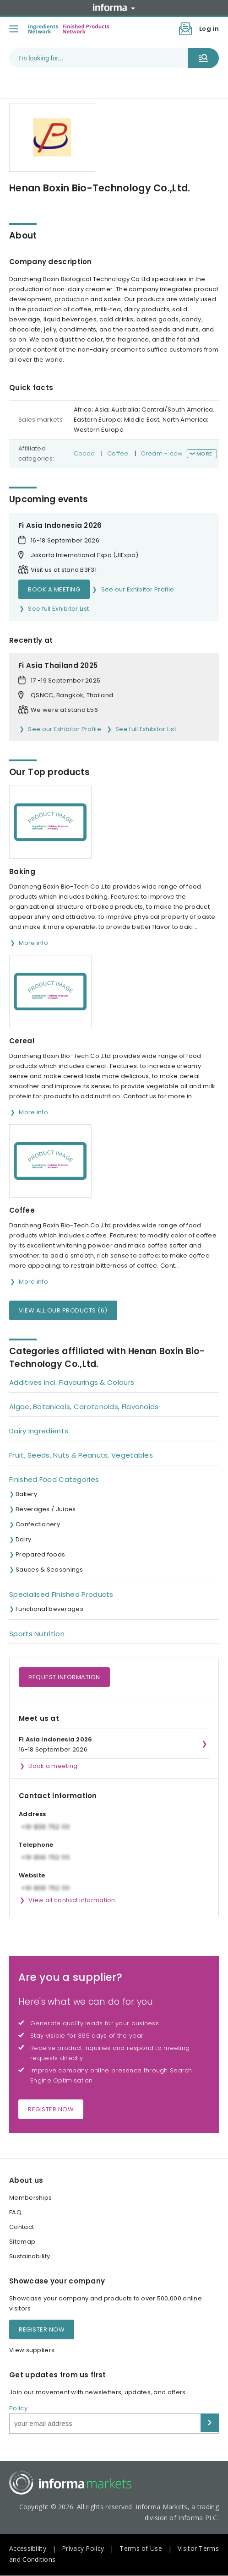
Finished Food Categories (54, 1479)
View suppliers (31, 2350)
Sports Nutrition (37, 1633)
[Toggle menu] (13, 29)
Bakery (26, 1494)
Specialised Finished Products (61, 1594)
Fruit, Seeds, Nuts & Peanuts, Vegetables (81, 1455)
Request (64, 1677)
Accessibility (27, 2548)
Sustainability (29, 2256)
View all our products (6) (63, 1310)
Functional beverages (49, 1609)
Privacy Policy (83, 2548)
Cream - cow (162, 453)
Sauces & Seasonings (49, 1569)
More (204, 453)
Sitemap (22, 2241)
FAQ (15, 2212)
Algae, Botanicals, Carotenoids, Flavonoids (84, 1406)
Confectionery (38, 1524)
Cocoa (84, 453)
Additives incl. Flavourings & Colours (71, 1382)
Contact (21, 2227)
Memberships (30, 2197)
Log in (209, 28)
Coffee (118, 453)
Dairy (24, 1539)
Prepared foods (40, 1554)
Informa (114, 7)
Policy (18, 2408)
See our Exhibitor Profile (137, 589)
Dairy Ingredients (38, 1431)
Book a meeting (54, 589)
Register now (51, 2109)
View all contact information (71, 1900)
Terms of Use (140, 2548)
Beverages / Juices (46, 1509)
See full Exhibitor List (58, 608)
